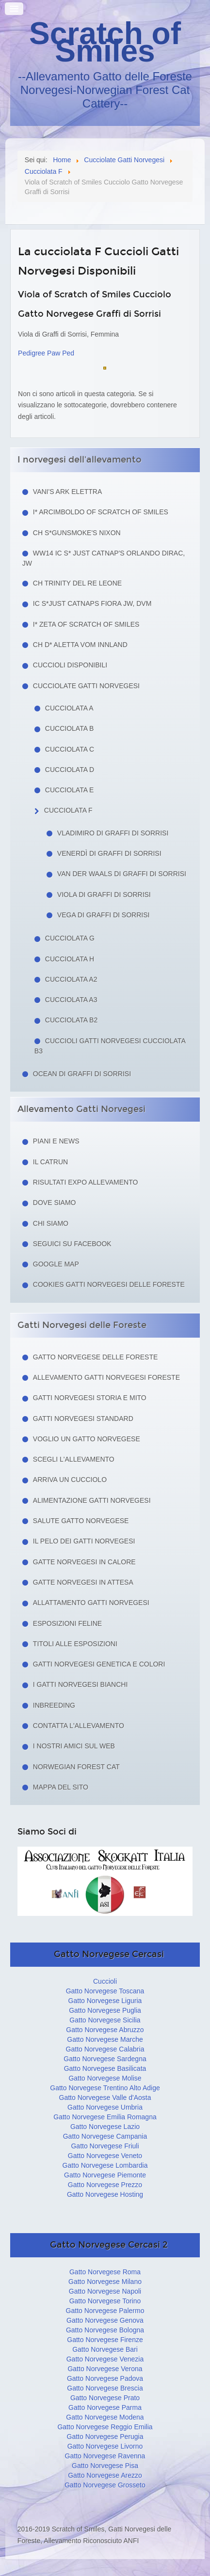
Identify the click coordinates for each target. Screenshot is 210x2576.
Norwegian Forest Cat (76, 1767)
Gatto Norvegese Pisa (105, 2465)
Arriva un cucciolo (70, 1479)
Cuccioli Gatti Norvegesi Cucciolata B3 (109, 1046)
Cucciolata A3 (71, 999)
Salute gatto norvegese (81, 1521)
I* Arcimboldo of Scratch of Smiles (100, 512)
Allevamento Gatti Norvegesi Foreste (106, 1377)
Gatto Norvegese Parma (105, 2407)
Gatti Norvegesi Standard (83, 1418)
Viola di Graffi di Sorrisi (104, 894)
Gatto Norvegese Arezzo (105, 2475)
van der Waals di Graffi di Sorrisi (121, 874)
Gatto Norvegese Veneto (105, 2156)
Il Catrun (50, 1162)
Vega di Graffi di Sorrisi (103, 915)
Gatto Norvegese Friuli (105, 2146)
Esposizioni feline (67, 1623)
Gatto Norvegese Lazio (105, 2126)
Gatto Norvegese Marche (105, 2039)
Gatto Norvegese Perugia (105, 2436)
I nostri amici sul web (74, 1746)
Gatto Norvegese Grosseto (105, 2485)
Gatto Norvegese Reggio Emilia (104, 2427)
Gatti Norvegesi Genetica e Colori (99, 1664)
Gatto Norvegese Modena (105, 2417)
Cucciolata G (70, 938)
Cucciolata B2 (71, 1020)
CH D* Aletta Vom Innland (80, 644)
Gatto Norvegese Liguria (105, 2001)
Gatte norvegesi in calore (84, 1562)
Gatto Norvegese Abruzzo (105, 2030)
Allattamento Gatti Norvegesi (91, 1602)
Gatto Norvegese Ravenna (105, 2456)
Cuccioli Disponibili (70, 665)
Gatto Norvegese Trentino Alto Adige (105, 2088)
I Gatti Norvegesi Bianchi (80, 1684)
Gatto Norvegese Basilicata (105, 2068)
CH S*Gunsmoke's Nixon (77, 533)
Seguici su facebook (72, 1244)
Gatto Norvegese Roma (105, 2272)
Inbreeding (54, 1705)
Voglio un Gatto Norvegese (86, 1439)
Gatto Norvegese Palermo (105, 2310)
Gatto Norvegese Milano (105, 2281)
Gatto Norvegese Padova (105, 2378)
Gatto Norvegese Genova (105, 2320)
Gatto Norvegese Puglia (105, 2010)
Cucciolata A (69, 708)
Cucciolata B (69, 728)
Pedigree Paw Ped (46, 353)
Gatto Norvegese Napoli (105, 2291)
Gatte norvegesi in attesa (83, 1582)
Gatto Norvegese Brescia (105, 2388)
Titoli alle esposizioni (75, 1644)
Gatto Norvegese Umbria (105, 2107)
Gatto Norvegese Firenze (105, 2340)
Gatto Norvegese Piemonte (105, 2175)
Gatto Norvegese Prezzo (105, 2185)
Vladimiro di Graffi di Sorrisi (112, 833)
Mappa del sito (60, 1787)
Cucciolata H (69, 959)
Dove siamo (54, 1202)
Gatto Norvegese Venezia (105, 2359)
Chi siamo (50, 1223)
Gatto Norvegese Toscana (105, 1991)
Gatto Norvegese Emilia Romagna (104, 2117)
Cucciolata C (69, 749)
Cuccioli (105, 1981)
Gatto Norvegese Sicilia (104, 2020)
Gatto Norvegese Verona (104, 2369)
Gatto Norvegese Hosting (105, 2194)
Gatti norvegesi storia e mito (89, 1398)
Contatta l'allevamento (78, 1725)
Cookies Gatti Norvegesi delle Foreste (109, 1284)
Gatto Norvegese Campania (105, 2136)
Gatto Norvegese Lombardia (105, 2165)
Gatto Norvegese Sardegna (105, 2059)
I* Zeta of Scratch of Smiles (86, 624)
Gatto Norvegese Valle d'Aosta (105, 2097)
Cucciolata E (69, 790)
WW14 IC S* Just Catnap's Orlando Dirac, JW (103, 558)
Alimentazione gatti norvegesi (92, 1500)
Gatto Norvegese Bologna (105, 2330)
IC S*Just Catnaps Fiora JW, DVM (92, 603)
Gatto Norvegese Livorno (105, 2446)
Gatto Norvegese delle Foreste (95, 1357)
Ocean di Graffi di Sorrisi (82, 1074)
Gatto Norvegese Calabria (105, 2049)
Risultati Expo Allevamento (85, 1182)
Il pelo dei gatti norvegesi (84, 1541)
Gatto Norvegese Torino (105, 2301)
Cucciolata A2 (71, 979)
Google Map (56, 1264)
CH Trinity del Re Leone (77, 583)
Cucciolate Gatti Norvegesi (86, 686)
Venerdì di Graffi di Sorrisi (109, 853)
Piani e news (56, 1141)
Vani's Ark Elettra (67, 491)
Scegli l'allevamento (73, 1459)
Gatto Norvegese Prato (105, 2398)
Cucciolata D (69, 769)
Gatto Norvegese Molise (104, 2078)
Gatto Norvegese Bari (105, 2349)
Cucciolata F (68, 810)
